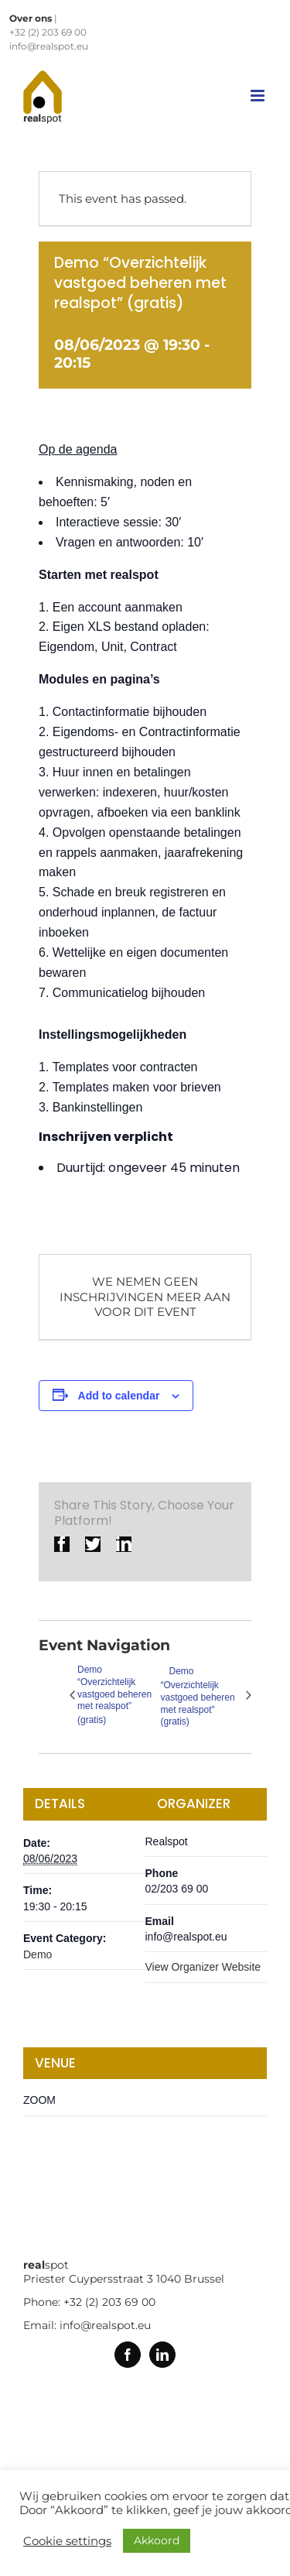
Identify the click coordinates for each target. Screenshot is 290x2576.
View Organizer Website (203, 1967)
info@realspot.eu (48, 46)
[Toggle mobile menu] (259, 95)
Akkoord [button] (156, 2540)
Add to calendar (119, 1395)
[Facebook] (127, 2354)
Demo (37, 1954)
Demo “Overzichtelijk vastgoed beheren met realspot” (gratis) (114, 1694)
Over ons (30, 18)
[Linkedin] (162, 2354)
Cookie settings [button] (67, 2541)
